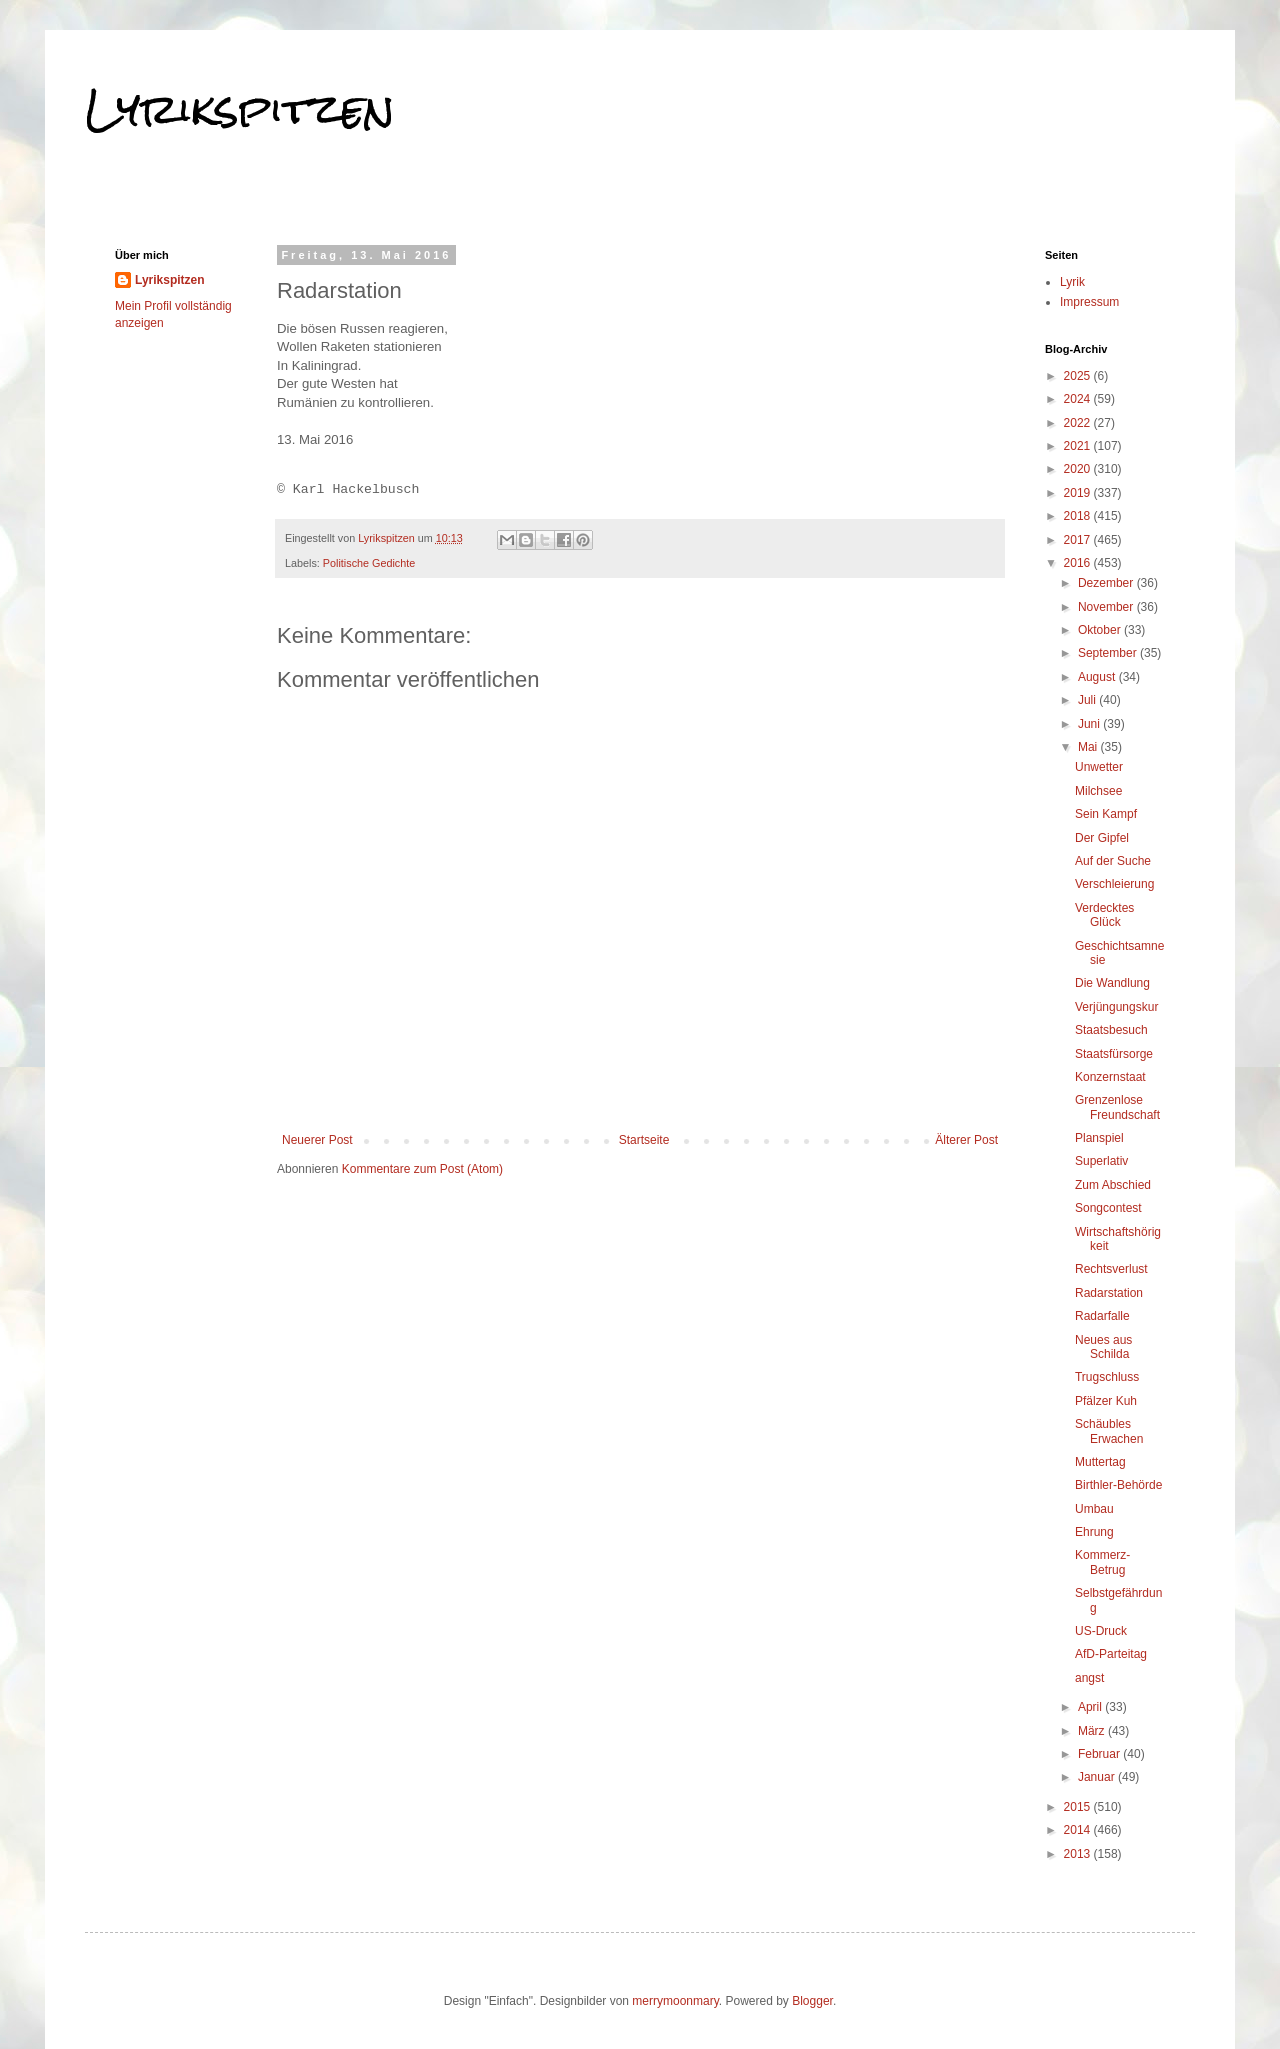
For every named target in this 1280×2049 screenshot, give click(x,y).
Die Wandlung (1112, 983)
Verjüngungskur (1116, 1007)
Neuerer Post (317, 1140)
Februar (1100, 1754)
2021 (1079, 446)
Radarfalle (1102, 1316)
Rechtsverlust (1111, 1269)
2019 (1079, 493)
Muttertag (1100, 1462)
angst (1089, 1678)
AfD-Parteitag (1111, 1654)
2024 (1079, 399)
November (1107, 607)
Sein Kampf (1106, 814)
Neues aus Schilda (1103, 1347)
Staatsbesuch (1111, 1030)
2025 (1079, 376)
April (1091, 1707)
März (1093, 1731)
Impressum (1089, 302)
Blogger (812, 2001)
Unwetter (1099, 767)
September (1109, 653)
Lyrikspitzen (240, 109)
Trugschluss (1107, 1377)
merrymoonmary (675, 2001)
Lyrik (1072, 282)
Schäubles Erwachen (1109, 1431)
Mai (1089, 747)
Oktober (1101, 630)
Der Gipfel (1102, 838)
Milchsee (1098, 791)
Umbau (1094, 1509)
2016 (1079, 563)
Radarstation (1109, 1293)
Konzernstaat (1110, 1077)
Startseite (644, 1140)
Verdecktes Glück (1104, 915)
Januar (1098, 1777)
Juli (1088, 700)
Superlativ (1101, 1161)
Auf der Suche (1113, 861)
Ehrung (1094, 1532)
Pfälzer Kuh (1106, 1401)
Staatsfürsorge (1114, 1054)
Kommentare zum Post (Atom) (422, 1169)
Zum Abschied (1113, 1185)
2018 (1079, 516)
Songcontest (1108, 1208)
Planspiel (1099, 1138)
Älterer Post (966, 1140)
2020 (1079, 469)
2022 (1079, 423)
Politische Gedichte (369, 563)
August (1098, 677)
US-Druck (1101, 1631)
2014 (1079, 1830)
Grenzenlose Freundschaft (1117, 1107)
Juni (1090, 724)
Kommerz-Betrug (1102, 1562)
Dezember (1107, 583)
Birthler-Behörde (1118, 1485)
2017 (1079, 540)
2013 (1079, 1854)
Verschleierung (1114, 884)
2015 (1079, 1807)
